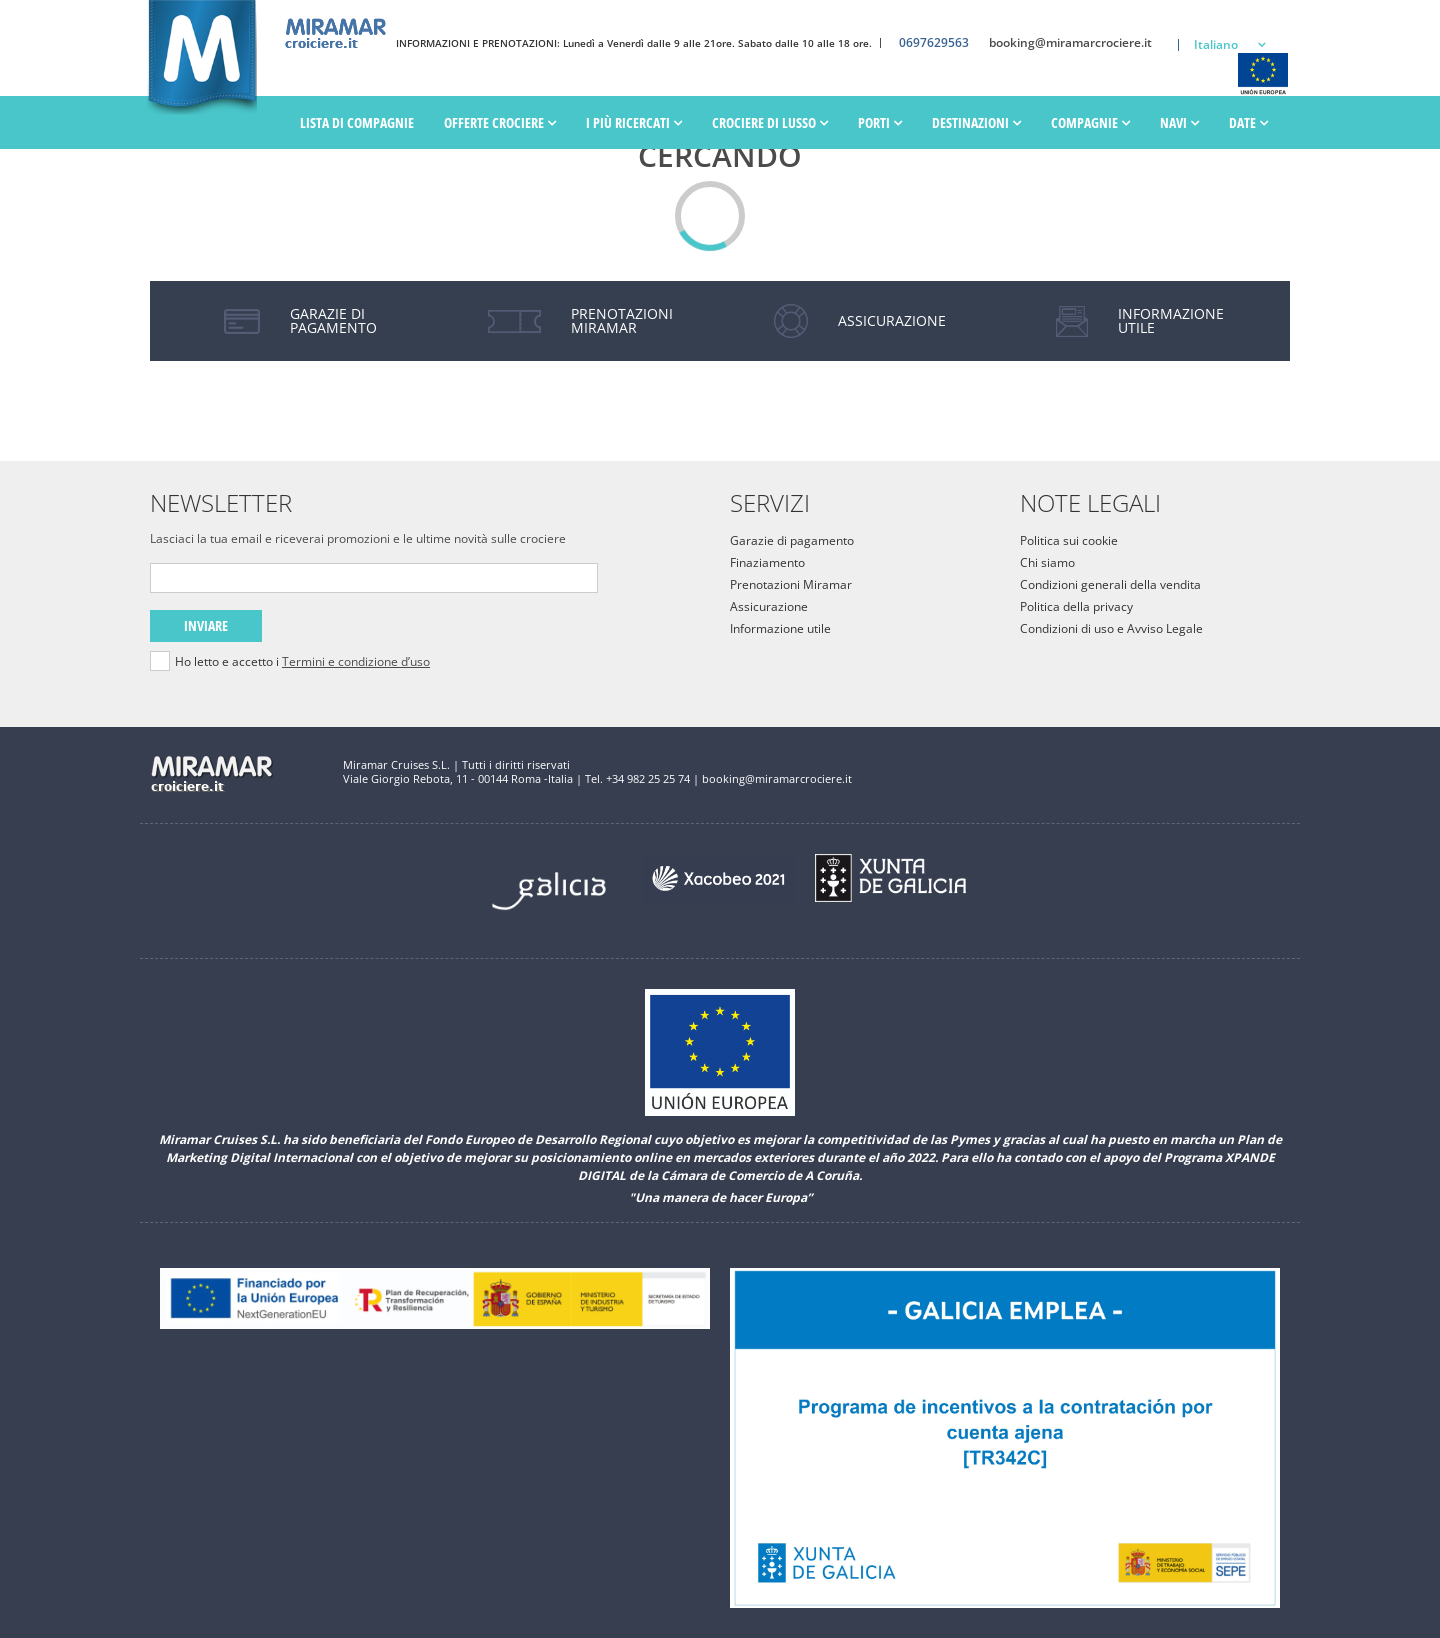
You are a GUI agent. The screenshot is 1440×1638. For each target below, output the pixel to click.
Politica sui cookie (1069, 540)
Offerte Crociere (500, 123)
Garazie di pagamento (792, 540)
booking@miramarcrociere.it (1070, 43)
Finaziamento (767, 562)
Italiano (1216, 44)
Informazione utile (780, 628)
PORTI (880, 123)
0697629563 (934, 43)
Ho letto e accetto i (302, 662)
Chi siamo (1047, 562)
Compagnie (1090, 123)
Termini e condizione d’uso (356, 661)
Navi (1179, 123)
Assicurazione (769, 606)
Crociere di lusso (770, 123)
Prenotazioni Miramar (791, 584)
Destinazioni (976, 123)
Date (1248, 123)
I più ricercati (634, 123)
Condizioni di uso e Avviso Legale (1111, 628)
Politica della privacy (1076, 606)
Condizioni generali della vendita (1110, 584)
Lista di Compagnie (357, 123)
